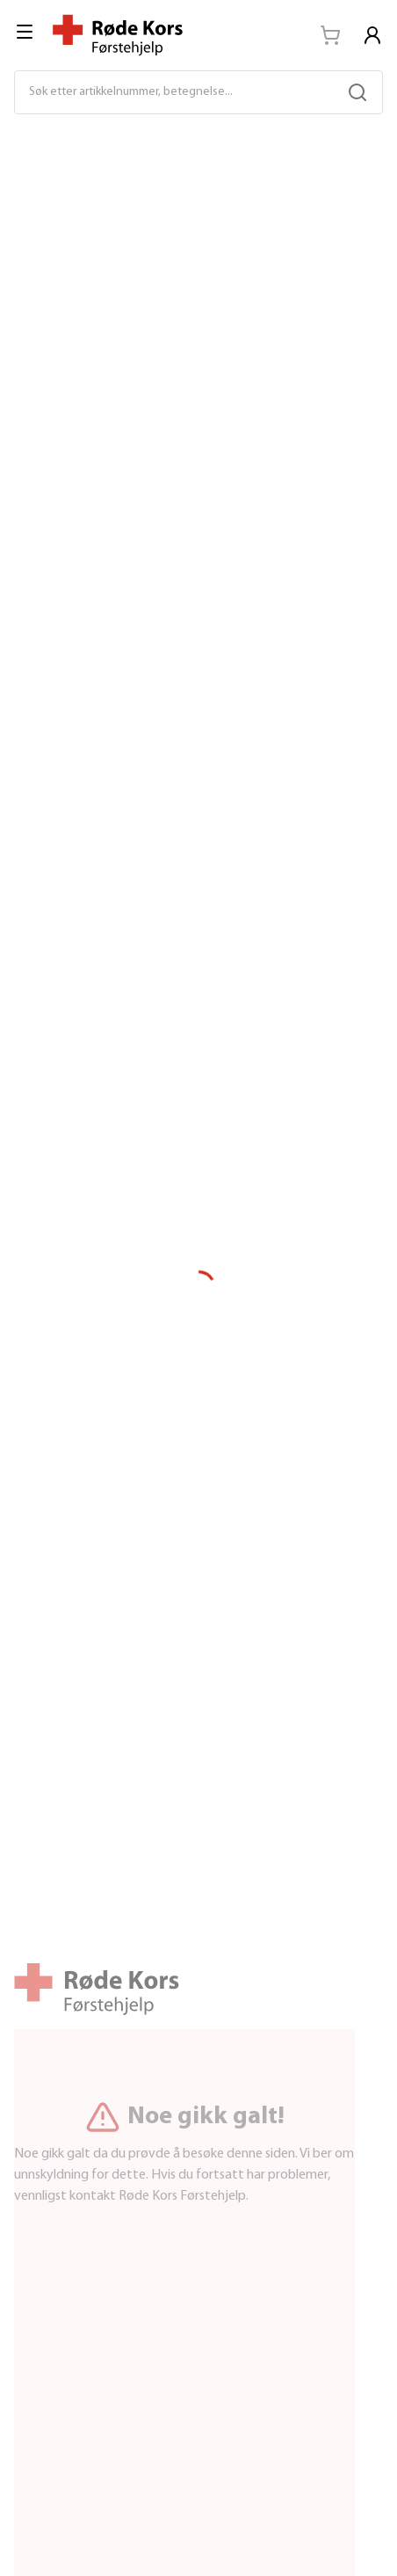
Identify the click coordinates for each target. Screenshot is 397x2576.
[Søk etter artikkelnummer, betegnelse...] (181, 92)
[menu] (26, 32)
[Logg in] (372, 35)
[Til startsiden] (118, 35)
